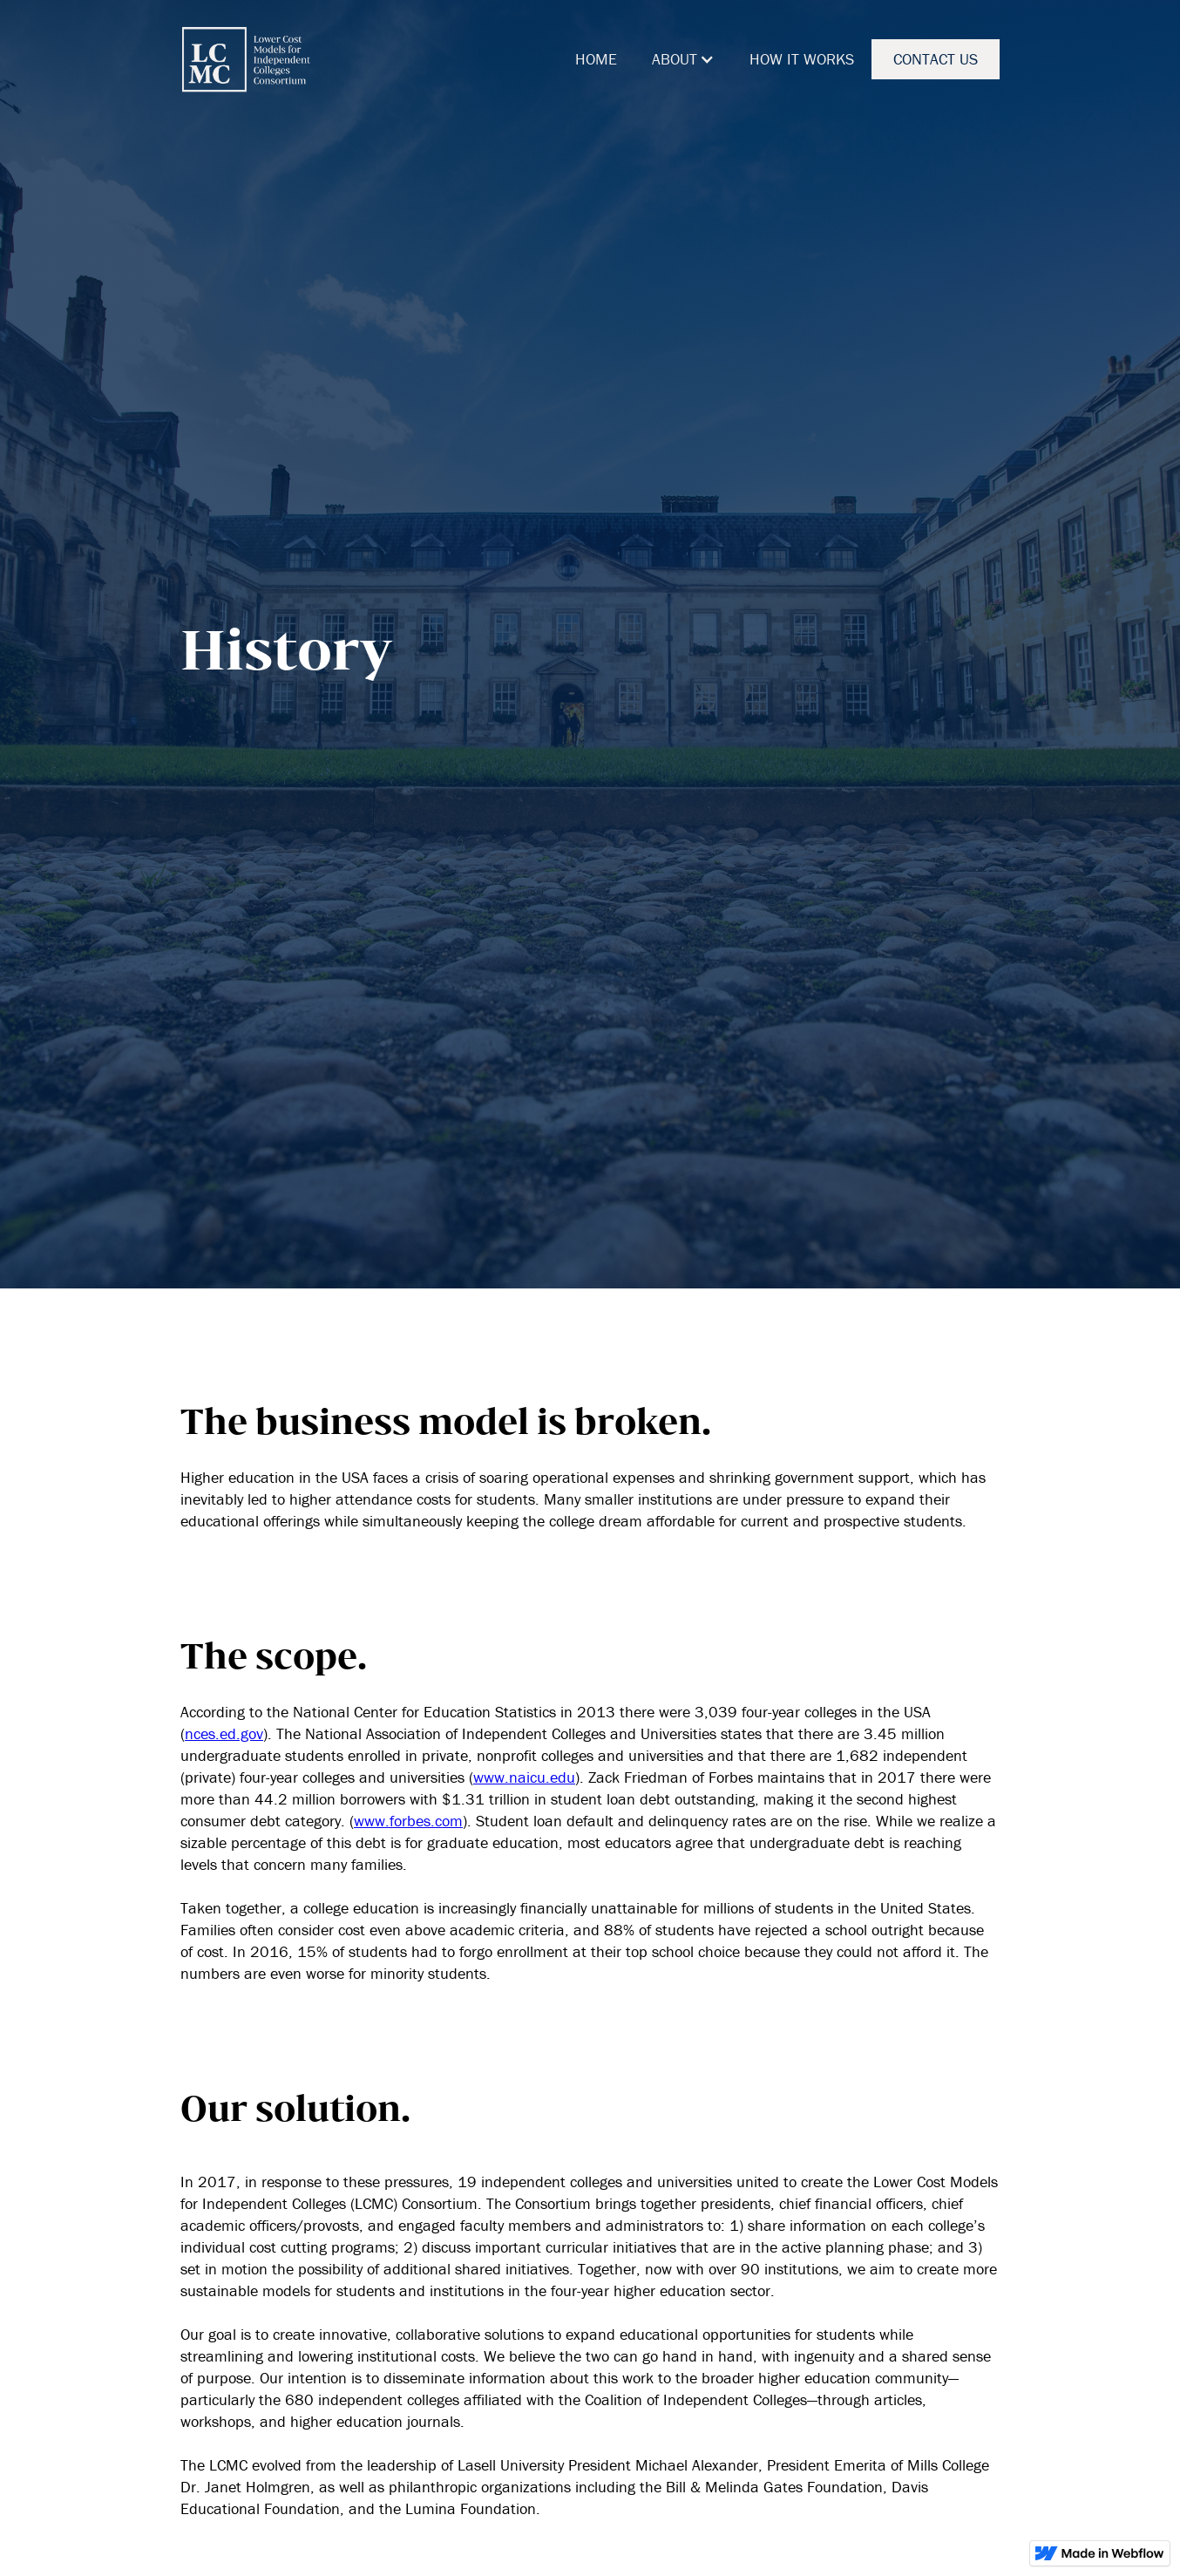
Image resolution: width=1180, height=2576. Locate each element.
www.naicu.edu (524, 1777)
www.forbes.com (408, 1821)
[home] (245, 59)
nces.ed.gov (224, 1733)
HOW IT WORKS (801, 59)
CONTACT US (935, 59)
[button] (683, 59)
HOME (596, 59)
